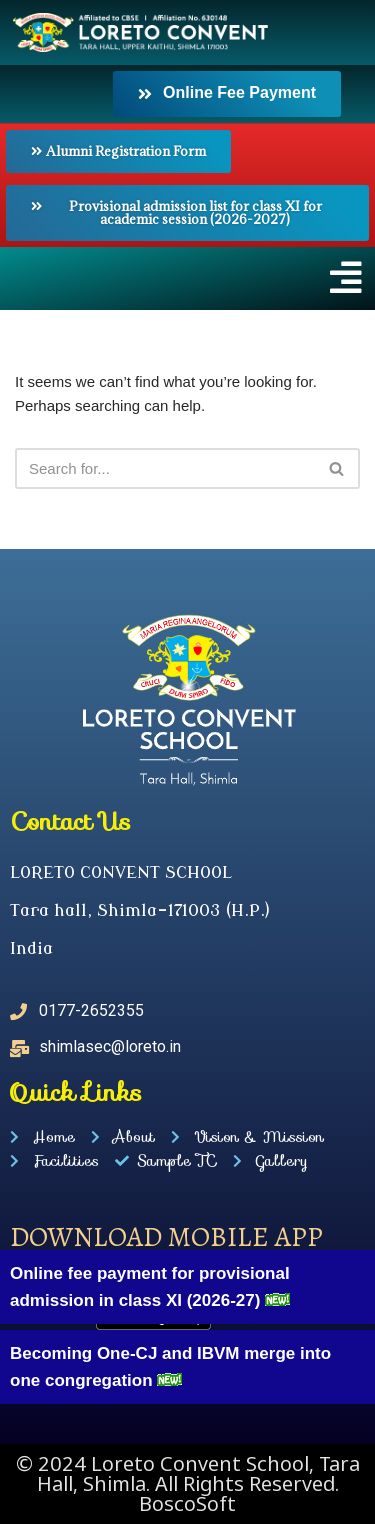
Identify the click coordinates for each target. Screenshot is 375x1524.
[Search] (165, 468)
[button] (187, 278)
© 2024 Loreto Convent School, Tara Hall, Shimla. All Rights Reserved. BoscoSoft (188, 1483)
